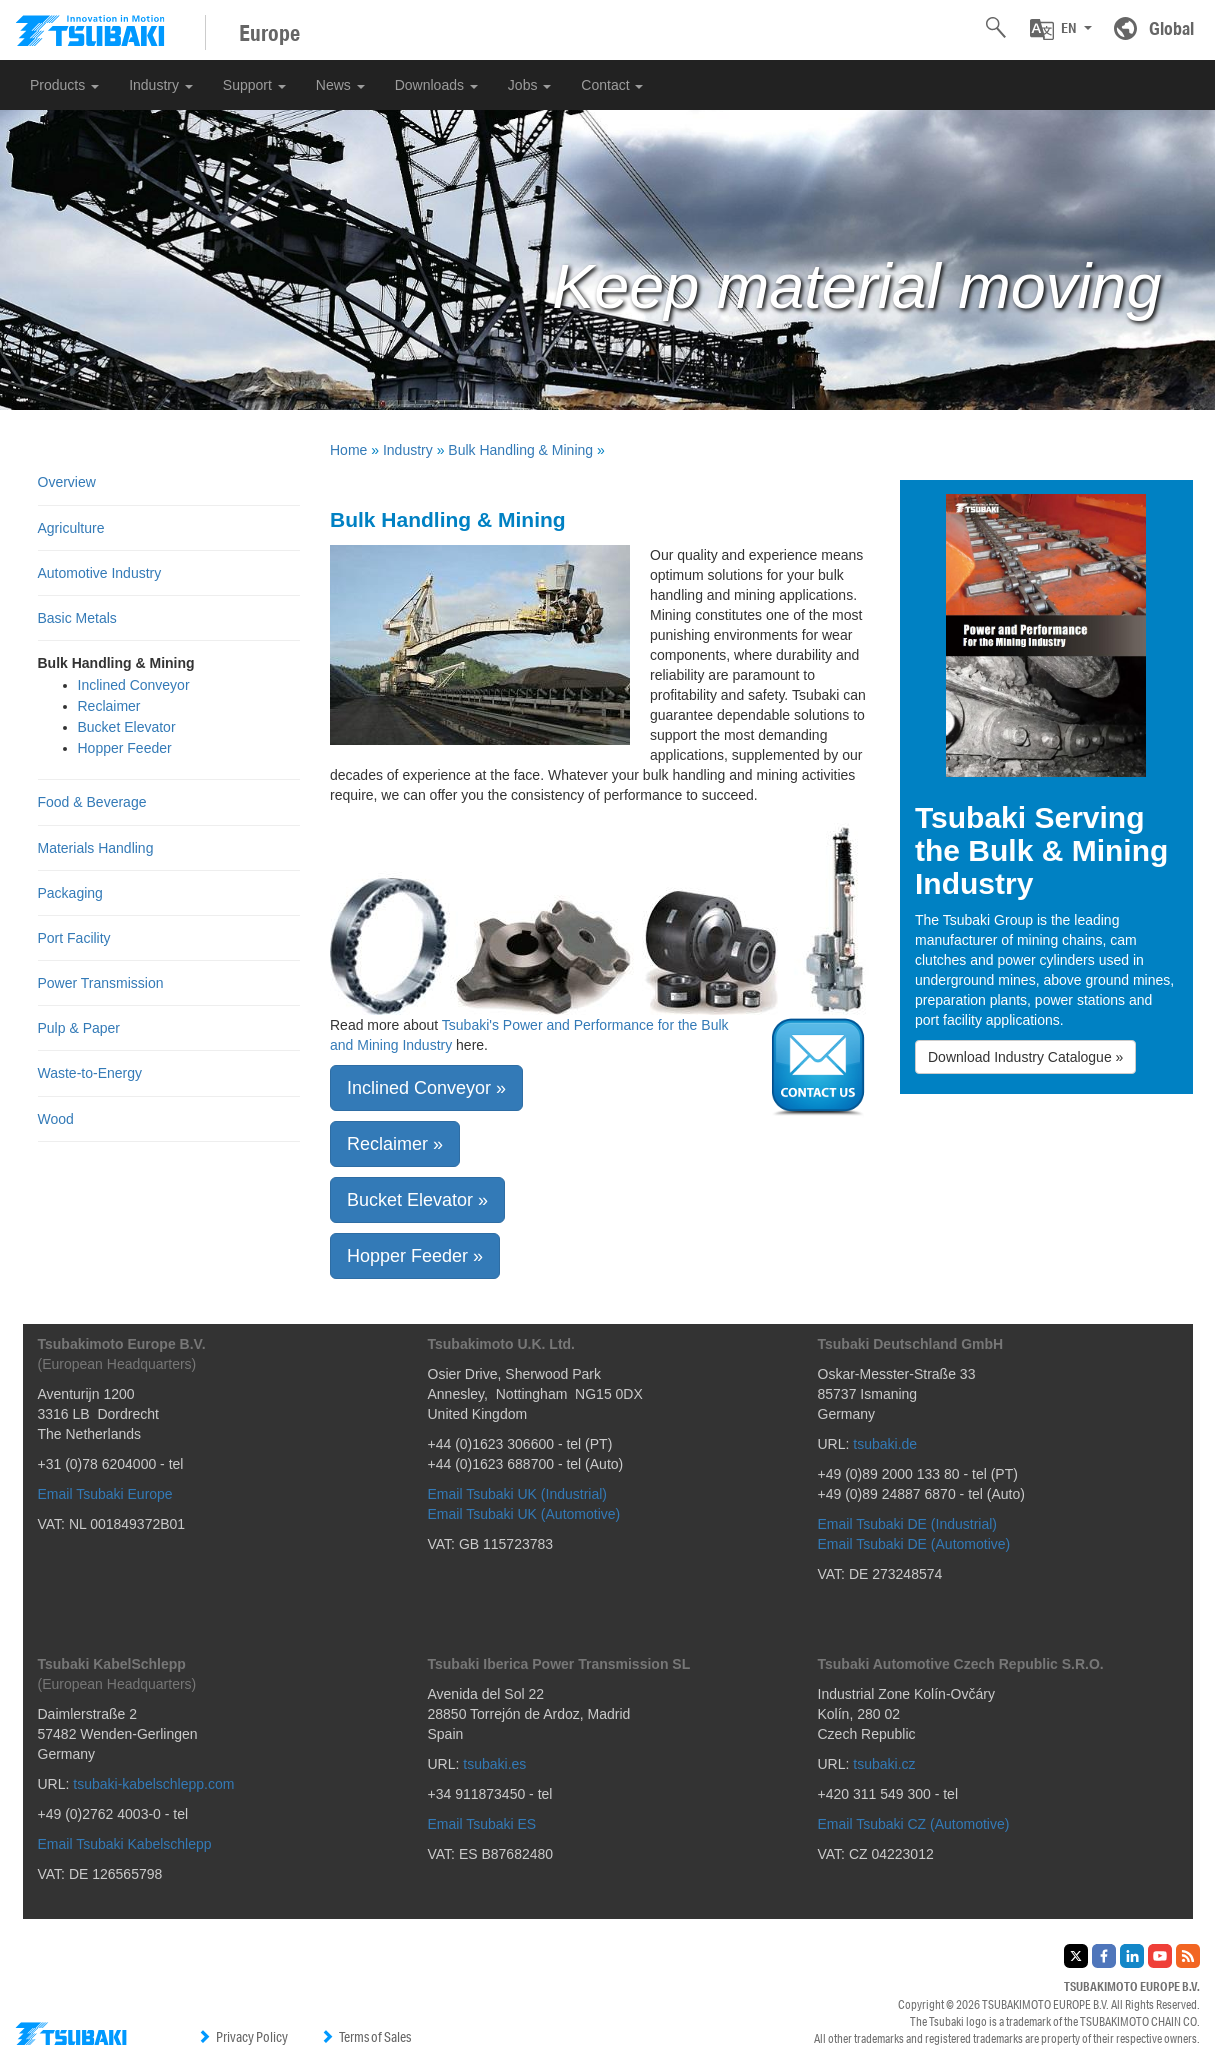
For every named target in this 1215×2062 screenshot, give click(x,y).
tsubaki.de (885, 1444)
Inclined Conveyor (134, 685)
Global (1171, 28)
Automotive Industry (100, 573)
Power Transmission (101, 983)
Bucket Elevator (127, 727)
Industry (161, 85)
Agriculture (71, 528)
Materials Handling (96, 848)
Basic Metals (77, 618)
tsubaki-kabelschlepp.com (153, 1784)
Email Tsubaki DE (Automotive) (914, 1544)
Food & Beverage (92, 802)
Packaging (70, 893)
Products (64, 85)
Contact (612, 85)
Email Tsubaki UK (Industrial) (517, 1494)
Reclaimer (109, 706)
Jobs (529, 85)
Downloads (436, 85)
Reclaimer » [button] (395, 1144)
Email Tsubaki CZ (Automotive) (914, 1824)
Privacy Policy (242, 2037)
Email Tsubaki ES (482, 1824)
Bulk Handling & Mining (520, 450)
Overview (67, 482)
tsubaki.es (494, 1764)
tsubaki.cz (884, 1764)
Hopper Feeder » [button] (415, 1256)
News (340, 85)
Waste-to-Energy (90, 1073)
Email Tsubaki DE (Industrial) (907, 1524)
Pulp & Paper (79, 1028)
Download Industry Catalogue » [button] (1025, 1057)
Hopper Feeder (125, 748)
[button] (1061, 29)
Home (348, 450)
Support (254, 85)
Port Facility (74, 938)
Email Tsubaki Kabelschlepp (125, 1844)
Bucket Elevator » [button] (417, 1200)
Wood (56, 1119)
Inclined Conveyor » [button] (426, 1088)
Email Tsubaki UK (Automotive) (524, 1514)
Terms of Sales (365, 2037)
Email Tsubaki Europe (105, 1494)
